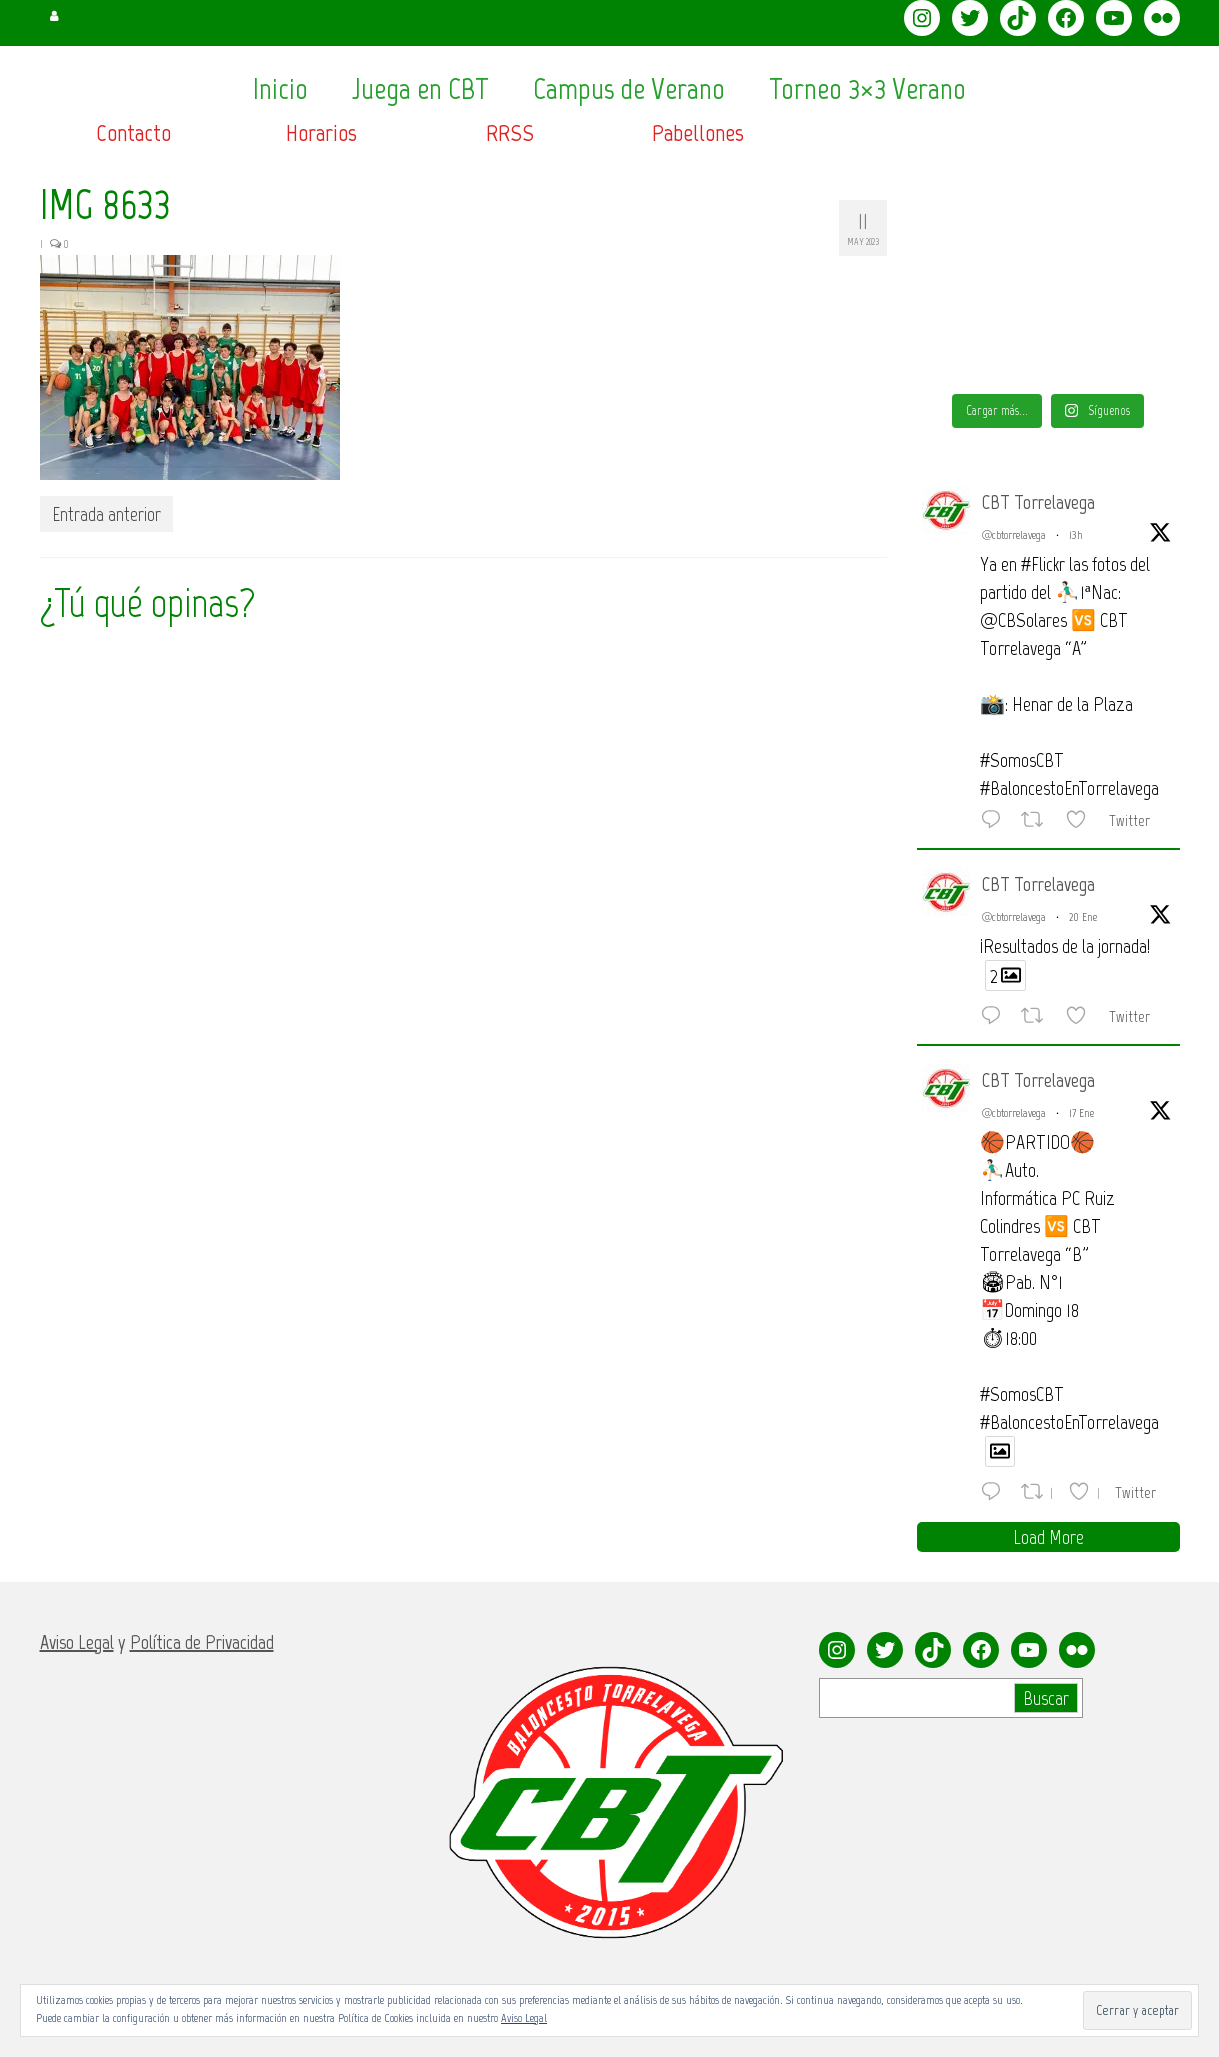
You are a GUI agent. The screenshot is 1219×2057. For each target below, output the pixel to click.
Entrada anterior (106, 514)
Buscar (1046, 1698)
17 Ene (1081, 1113)
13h (1076, 535)
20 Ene (1083, 917)
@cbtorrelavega (1014, 535)
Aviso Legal (524, 2018)
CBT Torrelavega (1038, 502)
